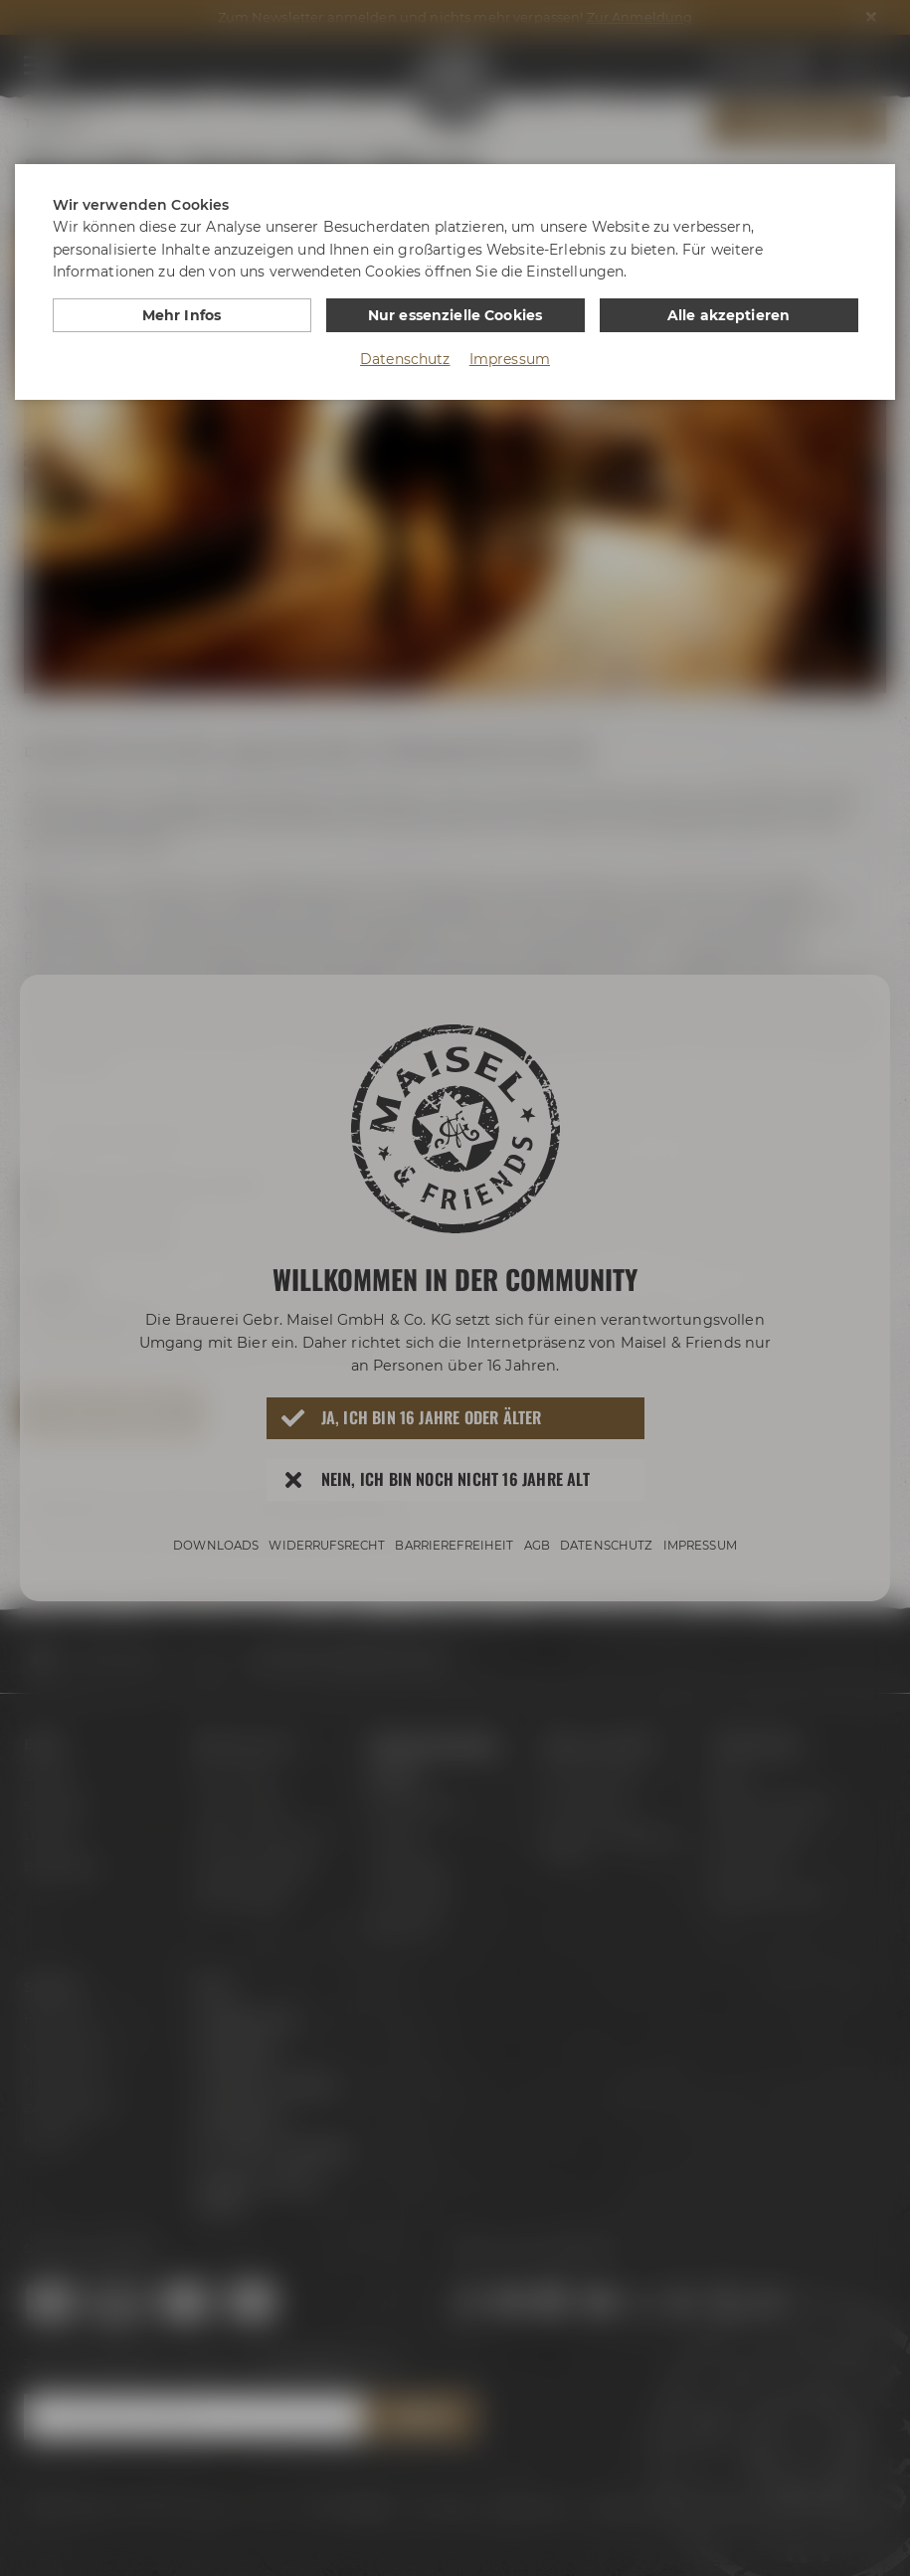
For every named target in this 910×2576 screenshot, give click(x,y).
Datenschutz (405, 359)
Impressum (509, 359)
